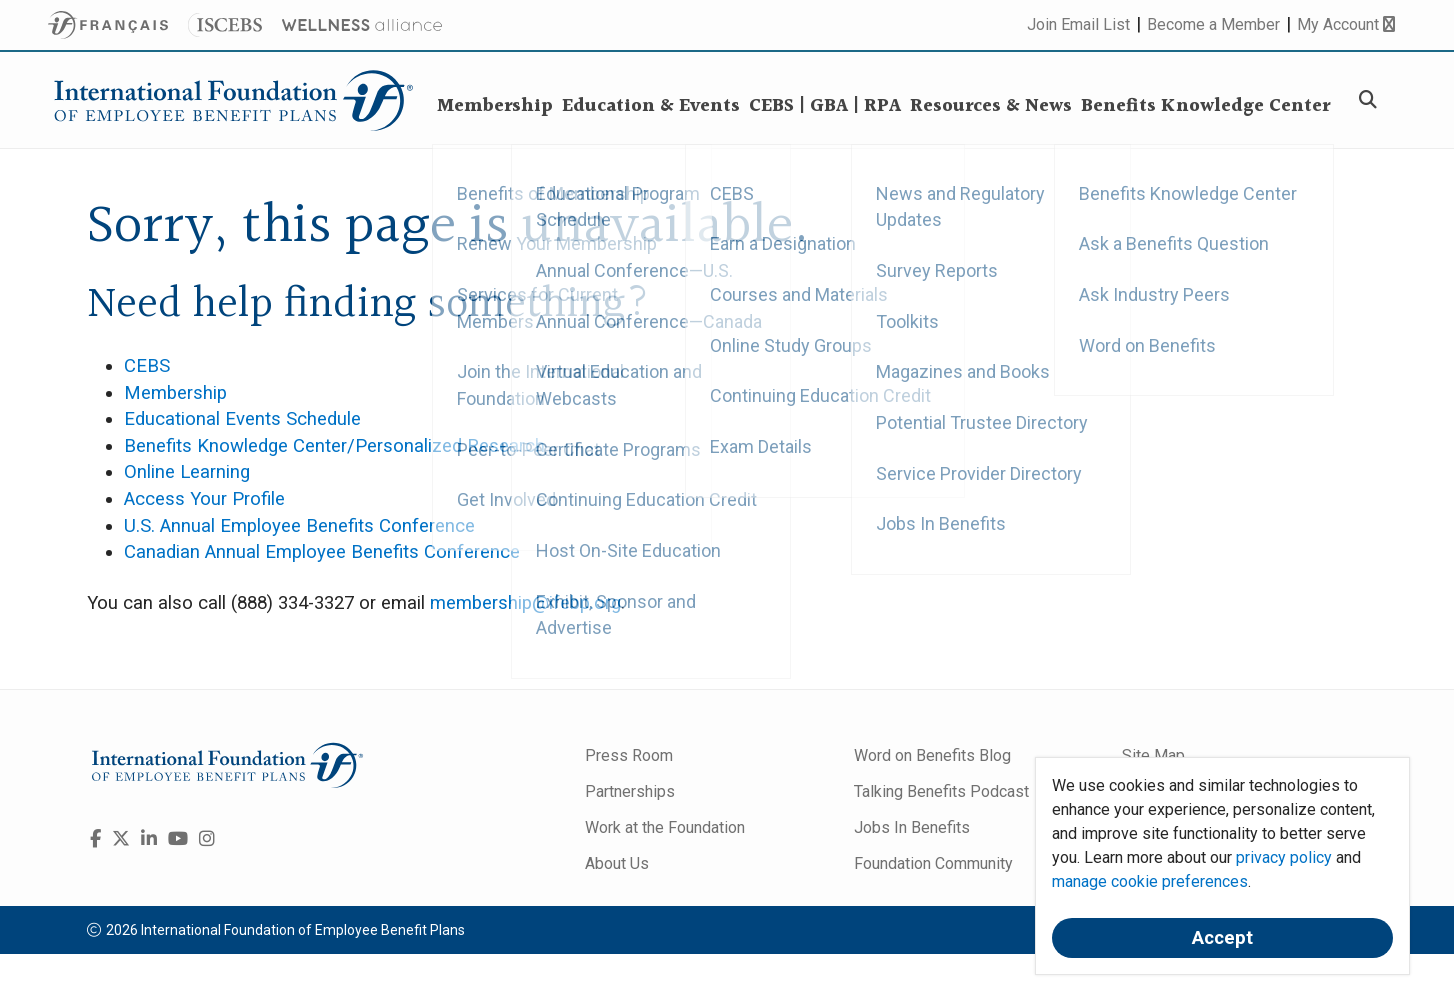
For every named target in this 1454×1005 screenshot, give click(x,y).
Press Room (629, 755)
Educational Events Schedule (242, 419)
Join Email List (1078, 24)
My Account (1346, 24)
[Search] (1371, 100)
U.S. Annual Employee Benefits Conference (299, 526)
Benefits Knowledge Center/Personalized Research (334, 446)
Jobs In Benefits (912, 827)
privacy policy (1284, 857)
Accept (1222, 938)
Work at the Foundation (665, 827)
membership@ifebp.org (525, 603)
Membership (175, 393)
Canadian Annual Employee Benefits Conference (322, 552)
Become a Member (1213, 24)
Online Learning (187, 472)
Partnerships (630, 791)
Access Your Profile (204, 499)
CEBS (147, 366)
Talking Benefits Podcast (941, 791)
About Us (617, 863)
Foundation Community (933, 863)
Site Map (1153, 755)
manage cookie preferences (1150, 881)
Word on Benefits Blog (932, 755)
